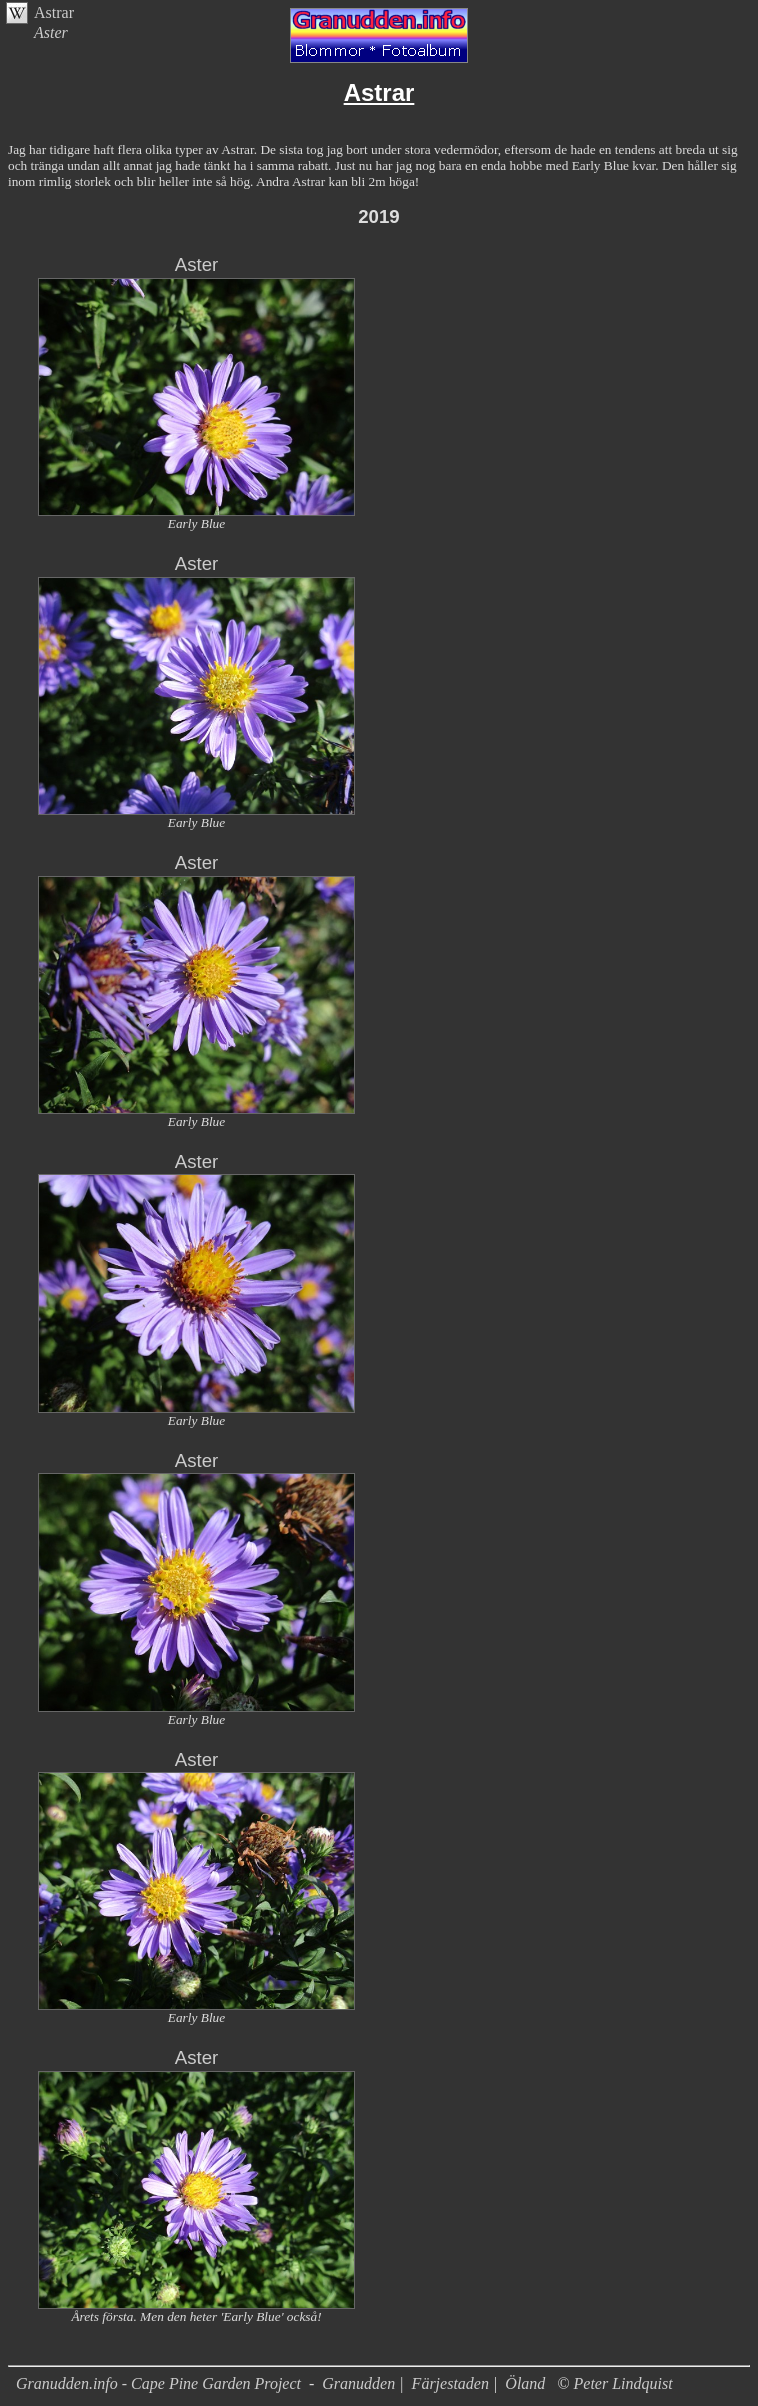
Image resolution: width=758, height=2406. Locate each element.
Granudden (358, 2383)
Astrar (54, 12)
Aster (197, 264)
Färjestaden (450, 2383)
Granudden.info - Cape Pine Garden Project (160, 2383)
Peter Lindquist (623, 2383)
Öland (525, 2383)
